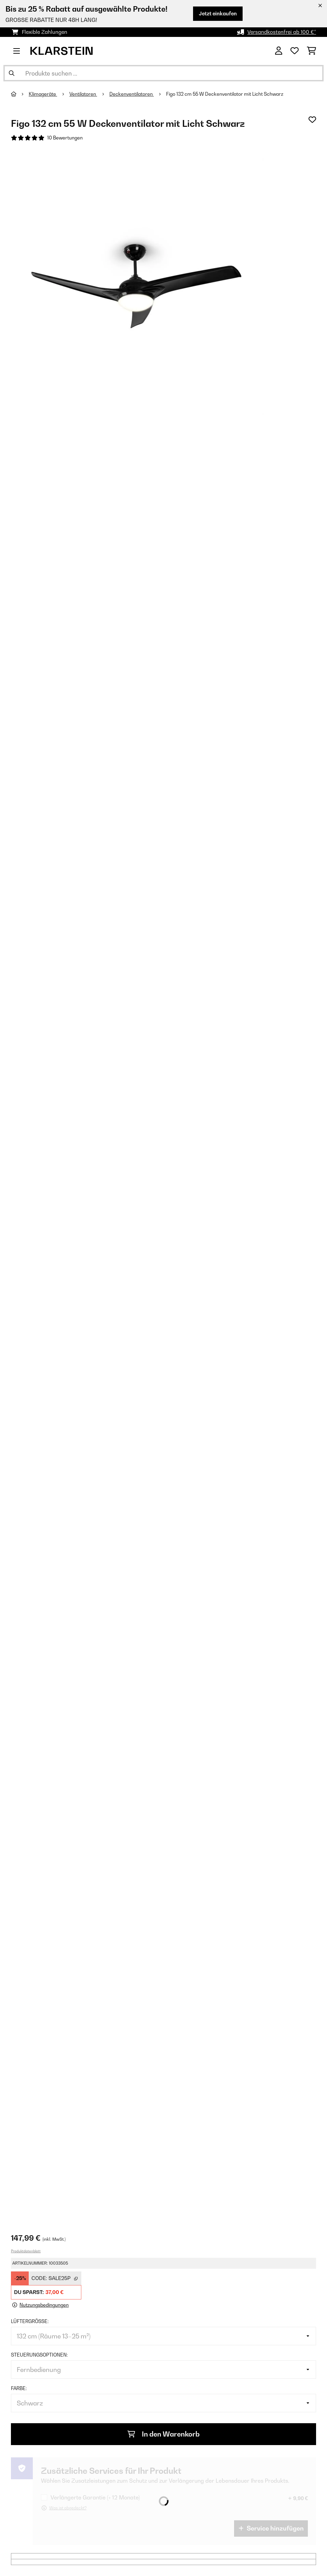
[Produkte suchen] (163, 73)
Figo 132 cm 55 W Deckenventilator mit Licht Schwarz (224, 94)
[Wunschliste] (294, 51)
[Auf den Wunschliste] (312, 119)
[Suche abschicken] (11, 73)
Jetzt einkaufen (218, 13)
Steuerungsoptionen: (39, 2355)
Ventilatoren (83, 94)
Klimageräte (43, 94)
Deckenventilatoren (131, 94)
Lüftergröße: (30, 2321)
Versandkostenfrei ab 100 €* (281, 32)
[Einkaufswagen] (311, 51)
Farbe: (19, 2388)
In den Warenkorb (163, 2434)
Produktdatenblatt (26, 2251)
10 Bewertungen (65, 137)
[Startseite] (20, 94)
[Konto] (278, 51)
